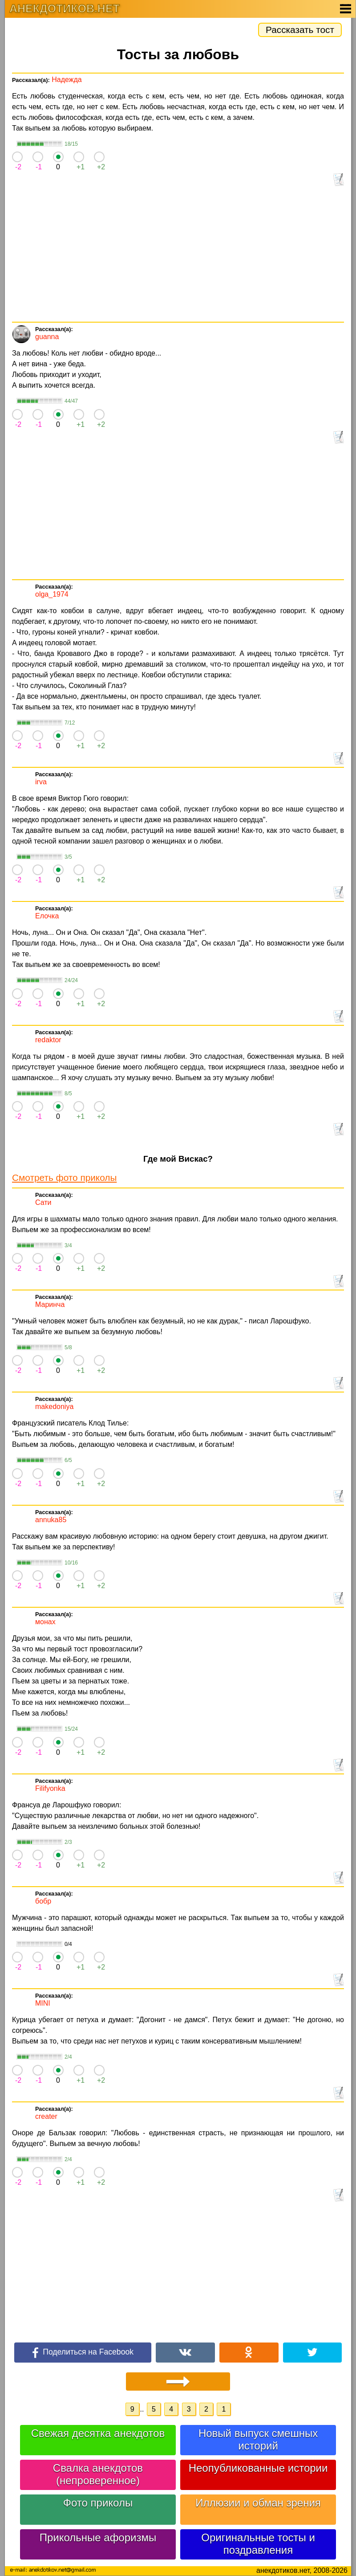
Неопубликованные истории (258, 2468)
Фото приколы (98, 2503)
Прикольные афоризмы (98, 2537)
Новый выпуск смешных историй (258, 2439)
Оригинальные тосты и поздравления (258, 2543)
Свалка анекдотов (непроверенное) (98, 2474)
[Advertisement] (178, 254)
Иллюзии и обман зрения (258, 2503)
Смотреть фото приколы (64, 1177)
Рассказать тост (300, 30)
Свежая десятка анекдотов (98, 2433)
